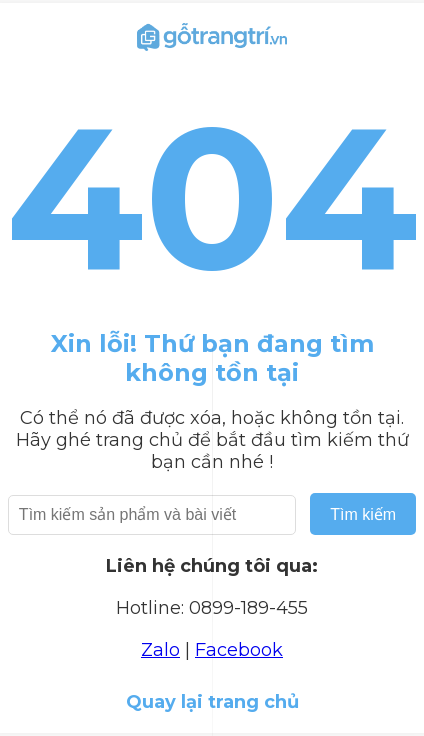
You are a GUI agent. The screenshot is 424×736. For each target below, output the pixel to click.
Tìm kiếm (363, 514)
